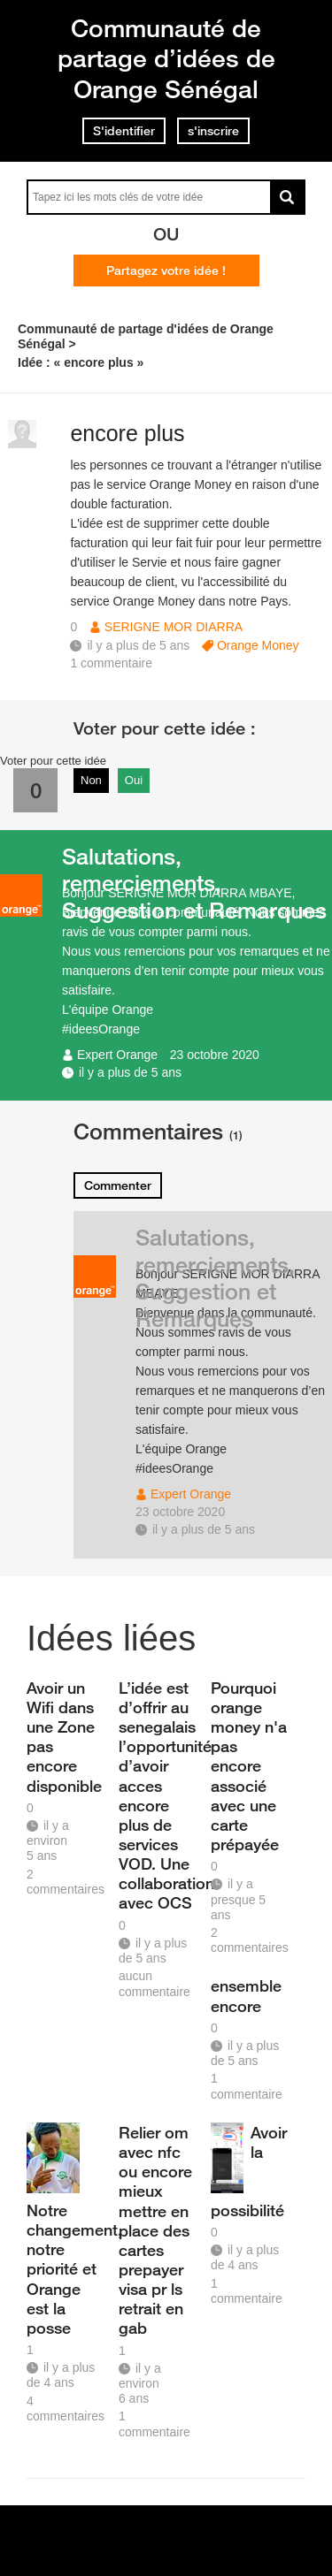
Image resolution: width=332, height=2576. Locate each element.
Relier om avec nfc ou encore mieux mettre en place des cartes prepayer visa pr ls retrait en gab (155, 2230)
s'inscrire (213, 131)
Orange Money (258, 645)
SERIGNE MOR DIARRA (173, 627)
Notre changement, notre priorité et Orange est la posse (66, 2268)
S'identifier (124, 131)
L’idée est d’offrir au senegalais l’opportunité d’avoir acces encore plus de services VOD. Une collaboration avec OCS (158, 1795)
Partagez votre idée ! (166, 270)
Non (91, 780)
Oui (134, 780)
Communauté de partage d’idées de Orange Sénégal (166, 58)
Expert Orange (117, 1055)
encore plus (127, 433)
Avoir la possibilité (249, 2171)
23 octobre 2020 (214, 1055)
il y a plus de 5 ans (130, 1072)
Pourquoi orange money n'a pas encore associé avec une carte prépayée (249, 1766)
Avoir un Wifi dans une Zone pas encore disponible (64, 1736)
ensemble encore (246, 1995)
